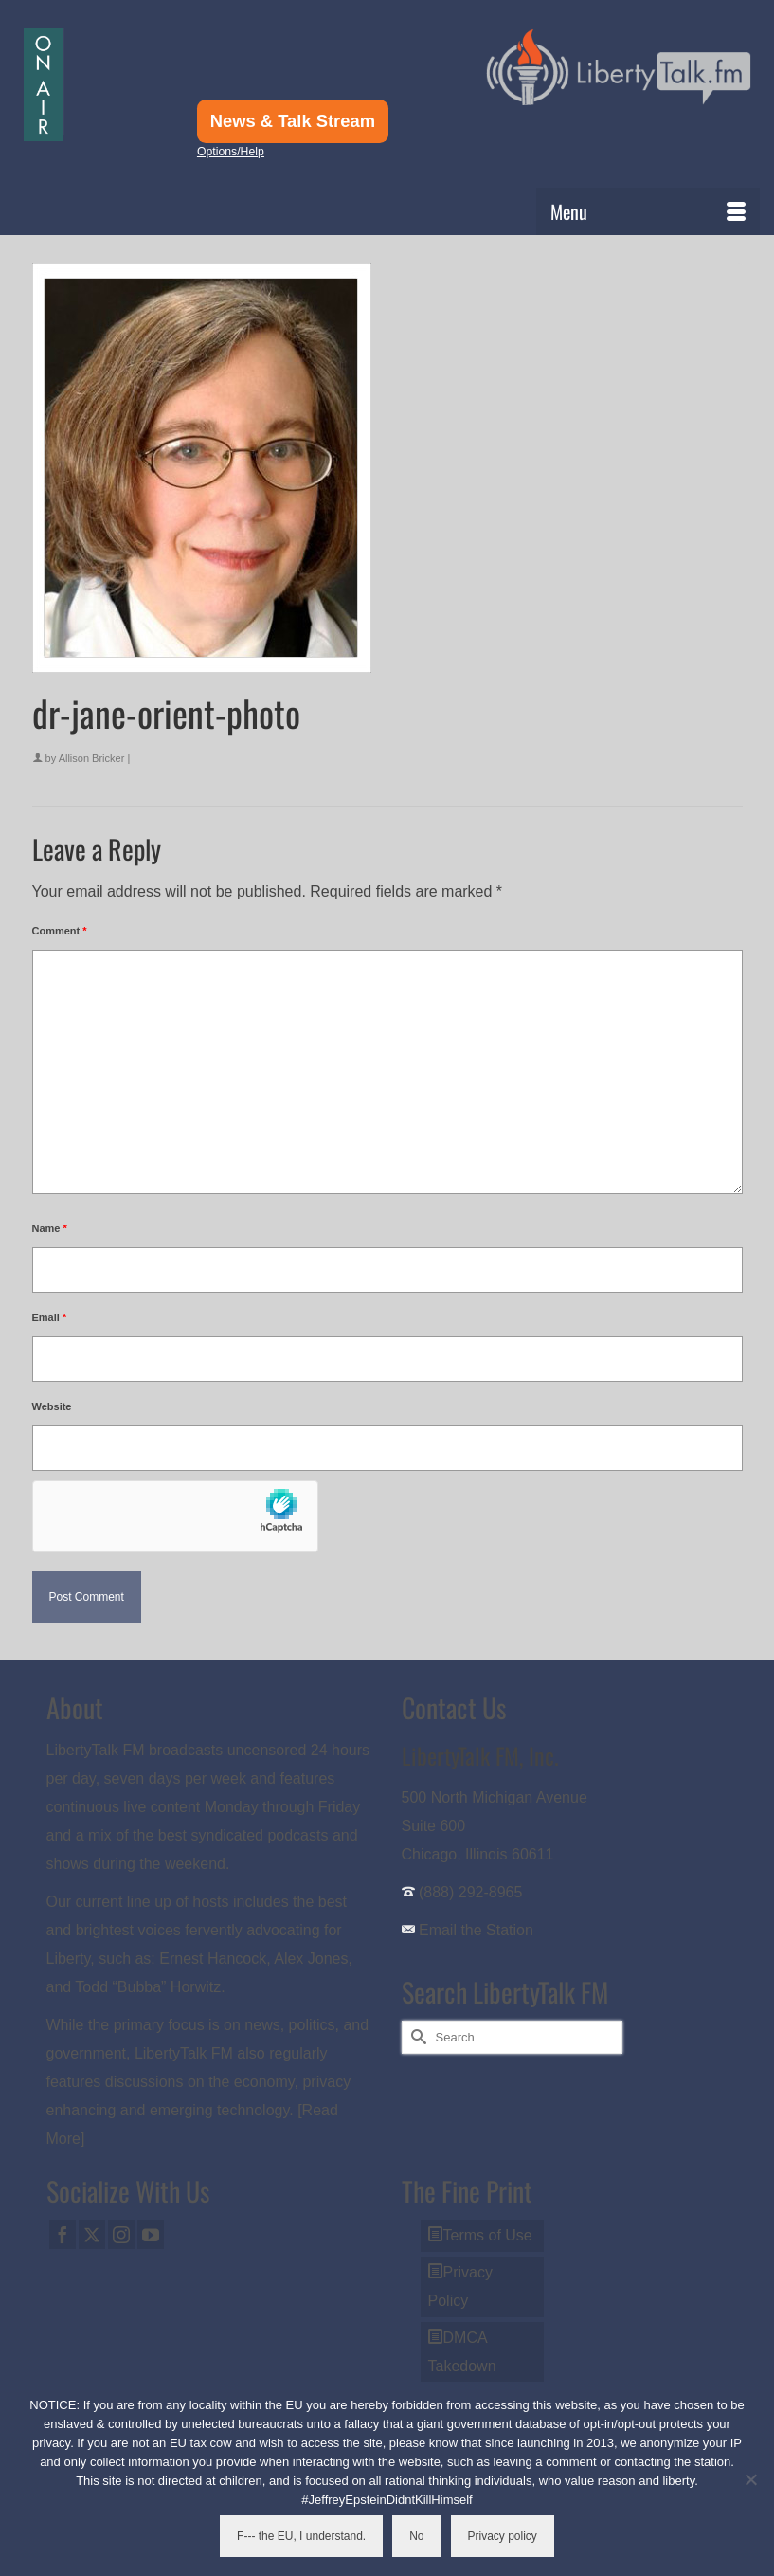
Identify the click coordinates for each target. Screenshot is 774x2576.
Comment (59, 930)
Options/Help (230, 151)
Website (52, 1406)
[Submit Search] (416, 2037)
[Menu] (648, 211)
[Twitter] (92, 2234)
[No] (750, 2479)
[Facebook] (62, 2234)
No (416, 2536)
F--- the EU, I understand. (301, 2536)
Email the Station (476, 1930)
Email (49, 1317)
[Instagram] (121, 2234)
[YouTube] (150, 2234)
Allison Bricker (92, 758)
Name (49, 1228)
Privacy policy (502, 2536)
